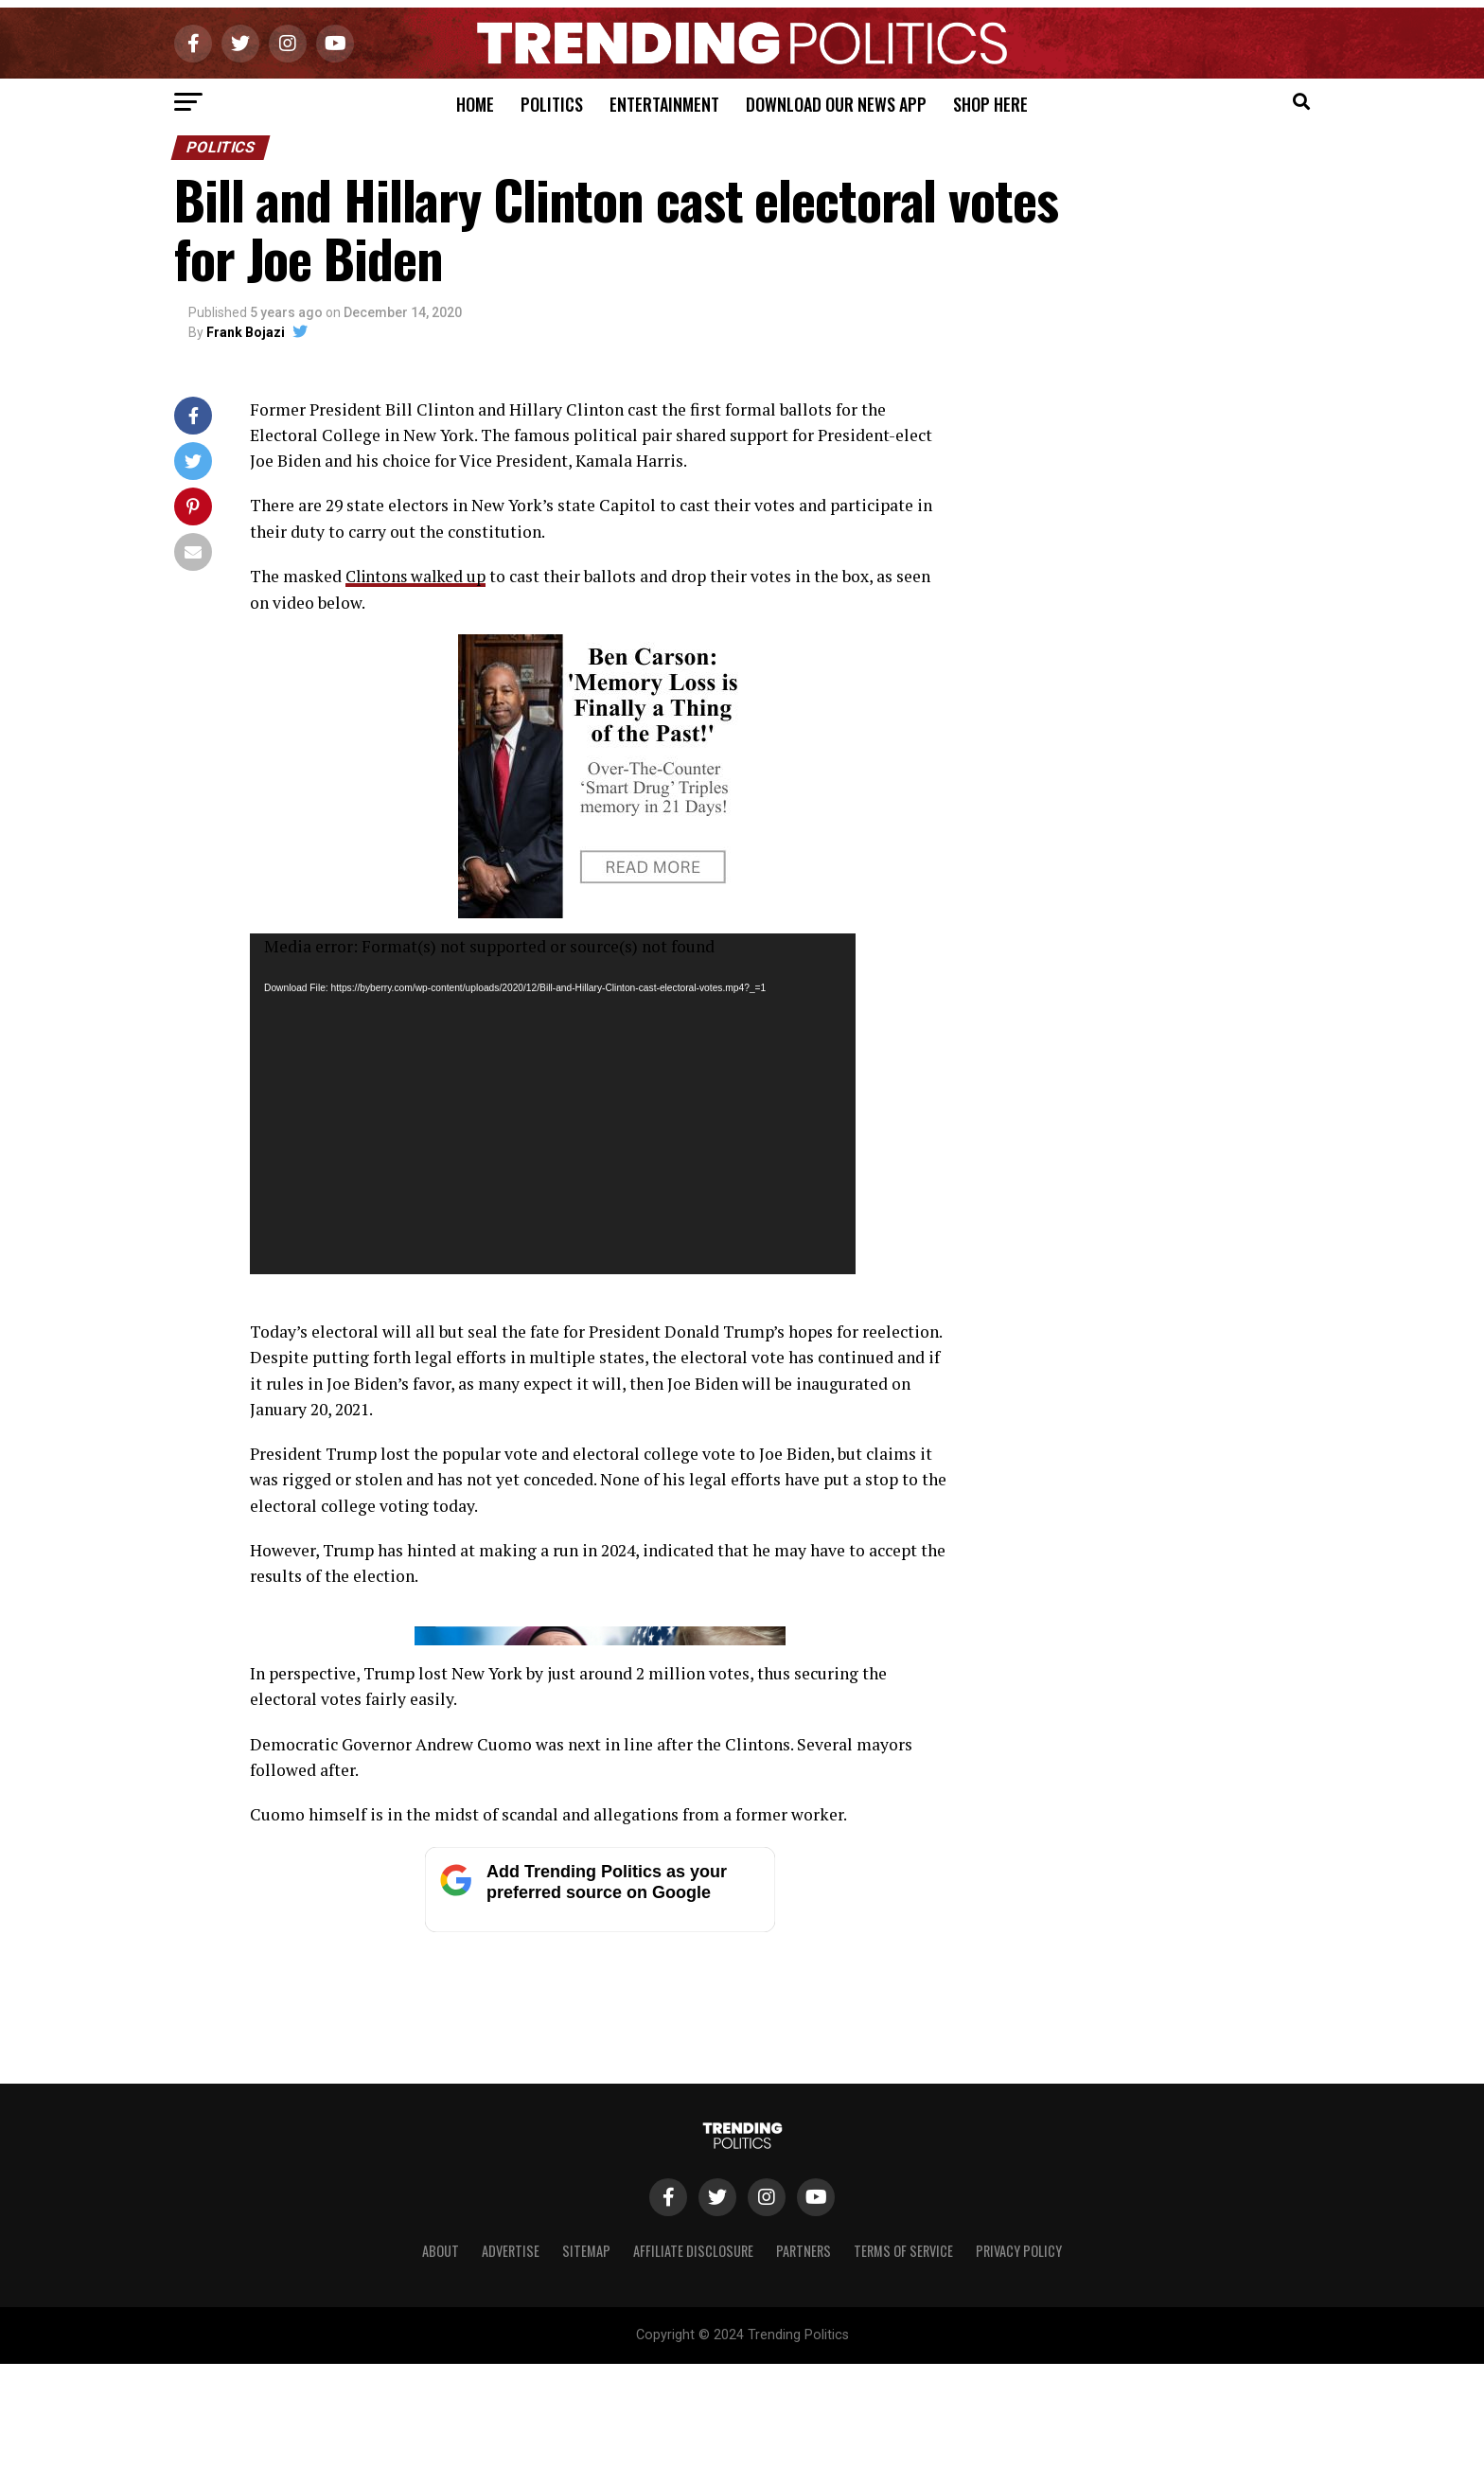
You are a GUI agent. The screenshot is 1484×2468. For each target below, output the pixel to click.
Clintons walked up (418, 576)
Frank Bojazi (245, 332)
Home (475, 104)
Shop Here (990, 104)
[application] (553, 1102)
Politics (552, 104)
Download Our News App (836, 104)
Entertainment (664, 104)
